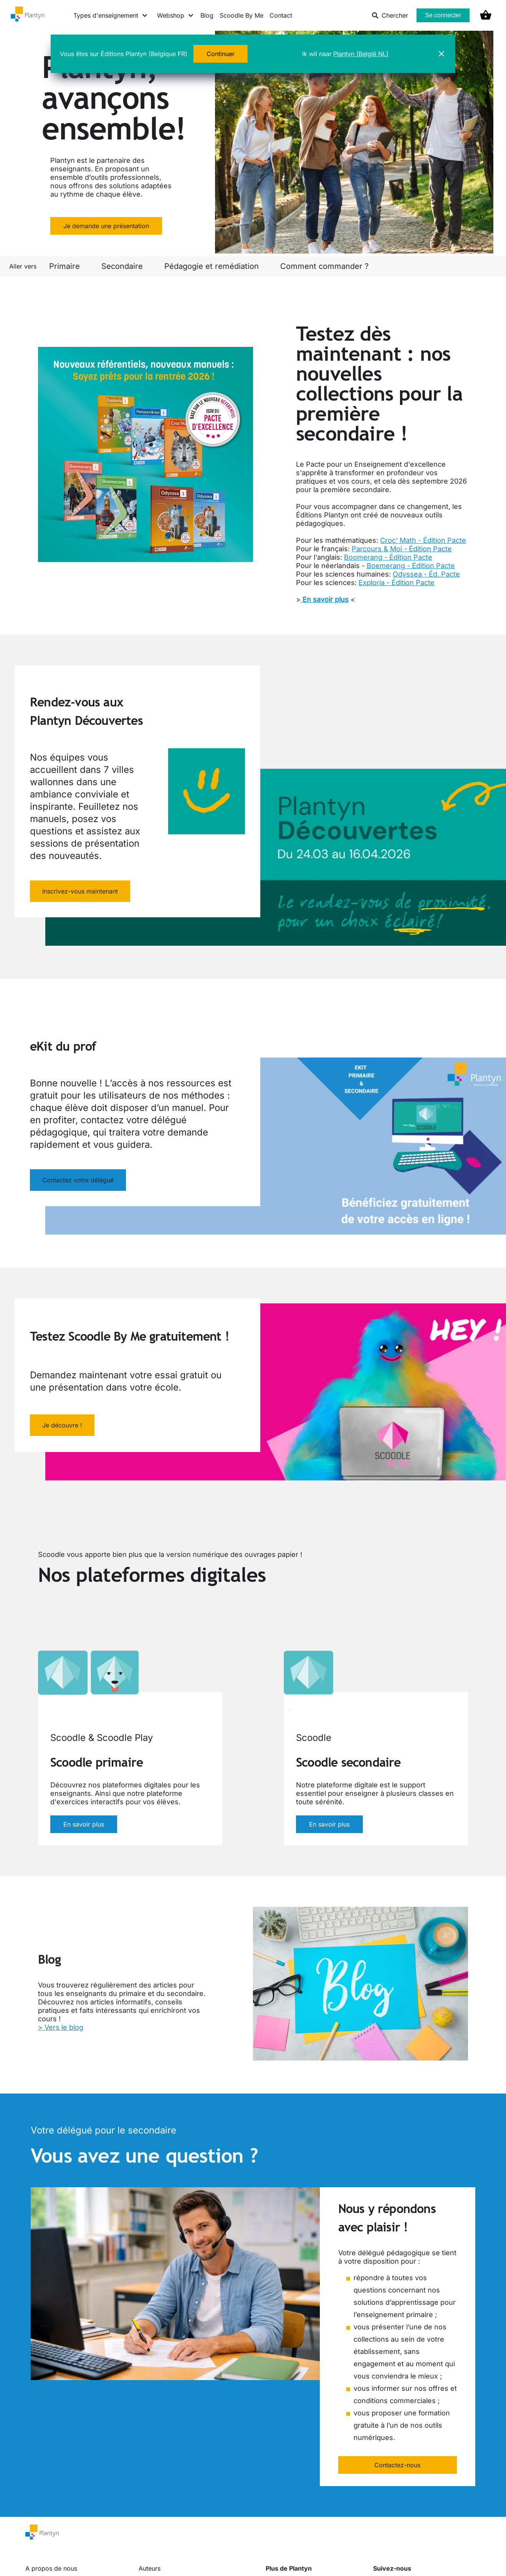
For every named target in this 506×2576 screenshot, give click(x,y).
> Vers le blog (60, 2027)
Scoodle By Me (241, 15)
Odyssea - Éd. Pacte (426, 574)
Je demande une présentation (106, 226)
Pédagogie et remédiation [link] (211, 266)
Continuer (221, 54)
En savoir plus (83, 1824)
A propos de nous (51, 2568)
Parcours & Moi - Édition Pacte (402, 549)
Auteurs (149, 2568)
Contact (281, 15)
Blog (206, 15)
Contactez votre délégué (78, 1180)
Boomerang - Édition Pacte (388, 557)
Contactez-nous (397, 2465)
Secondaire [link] (122, 266)
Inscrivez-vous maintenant (80, 891)
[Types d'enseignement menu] (110, 15)
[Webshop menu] (175, 15)
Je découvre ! (62, 1425)
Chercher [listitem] (390, 15)
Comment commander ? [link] (324, 266)
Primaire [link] (64, 266)
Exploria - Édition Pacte (397, 583)
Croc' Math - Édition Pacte (423, 540)
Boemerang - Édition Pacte (411, 566)
